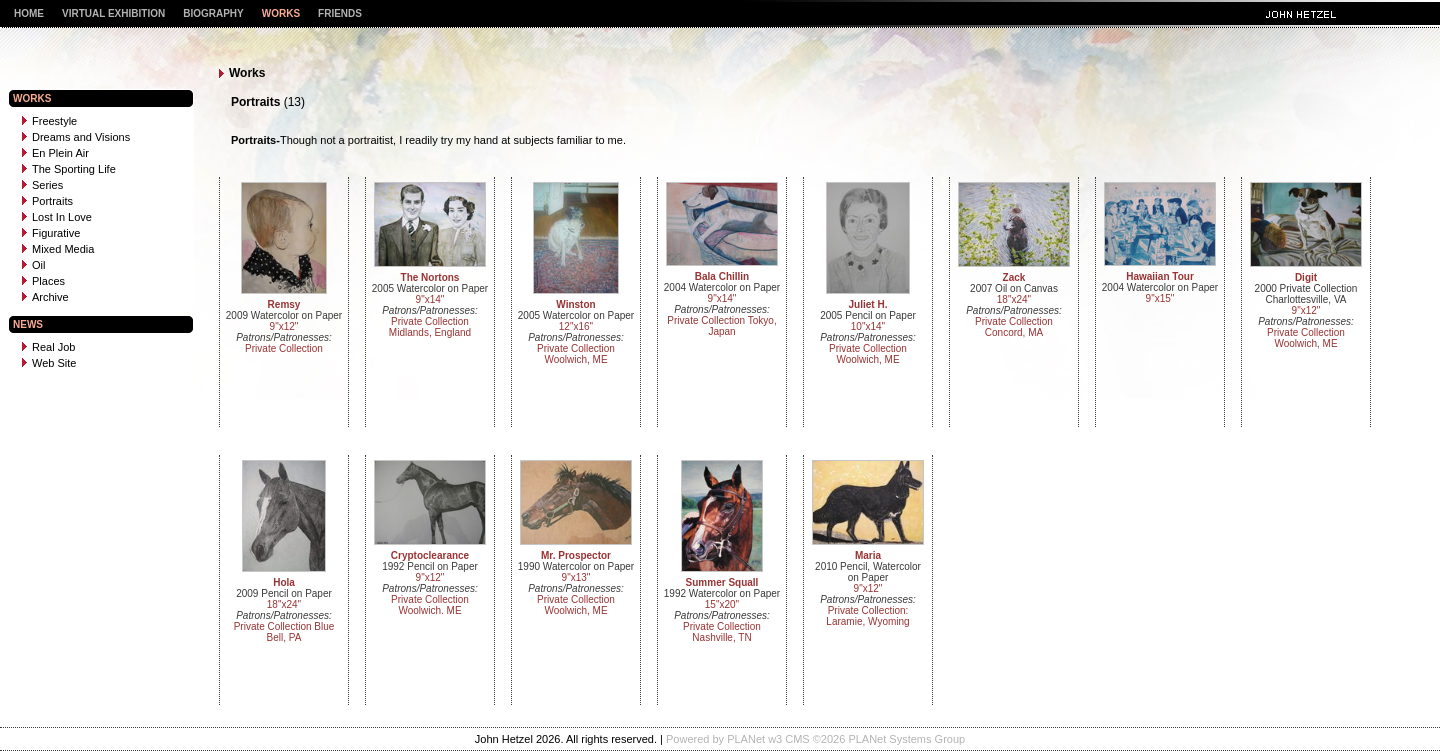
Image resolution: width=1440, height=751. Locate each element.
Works (281, 13)
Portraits (47, 201)
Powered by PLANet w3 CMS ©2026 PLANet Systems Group (815, 739)
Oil (33, 265)
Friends (340, 13)
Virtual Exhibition (113, 13)
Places (43, 281)
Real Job (48, 347)
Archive (45, 297)
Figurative (51, 233)
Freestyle (49, 121)
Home (29, 13)
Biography (213, 13)
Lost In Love (57, 217)
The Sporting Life (69, 169)
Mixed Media (58, 249)
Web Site (49, 363)
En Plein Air (55, 153)
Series (42, 185)
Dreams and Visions (76, 137)
